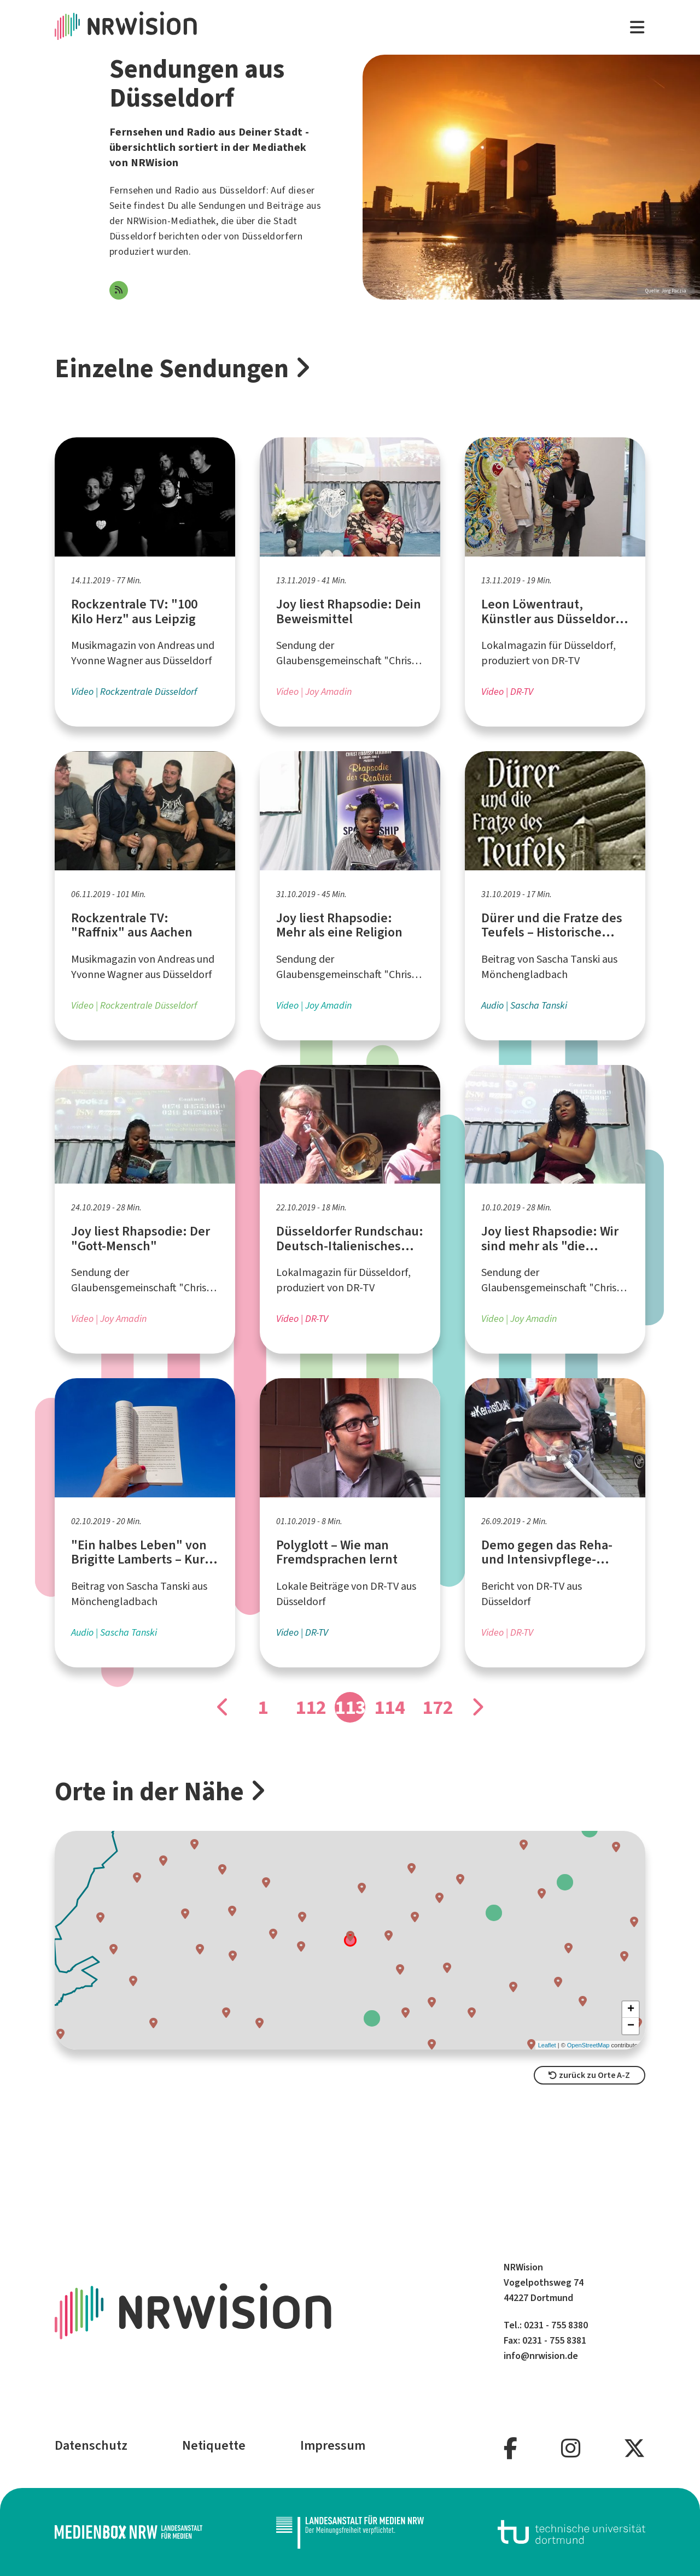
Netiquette (214, 2445)
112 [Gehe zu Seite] (310, 1707)
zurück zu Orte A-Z (589, 2075)
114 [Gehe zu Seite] (389, 1707)
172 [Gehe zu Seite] (437, 1707)
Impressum (332, 2445)
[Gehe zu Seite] (223, 1707)
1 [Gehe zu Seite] (263, 1707)
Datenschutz (91, 2445)
